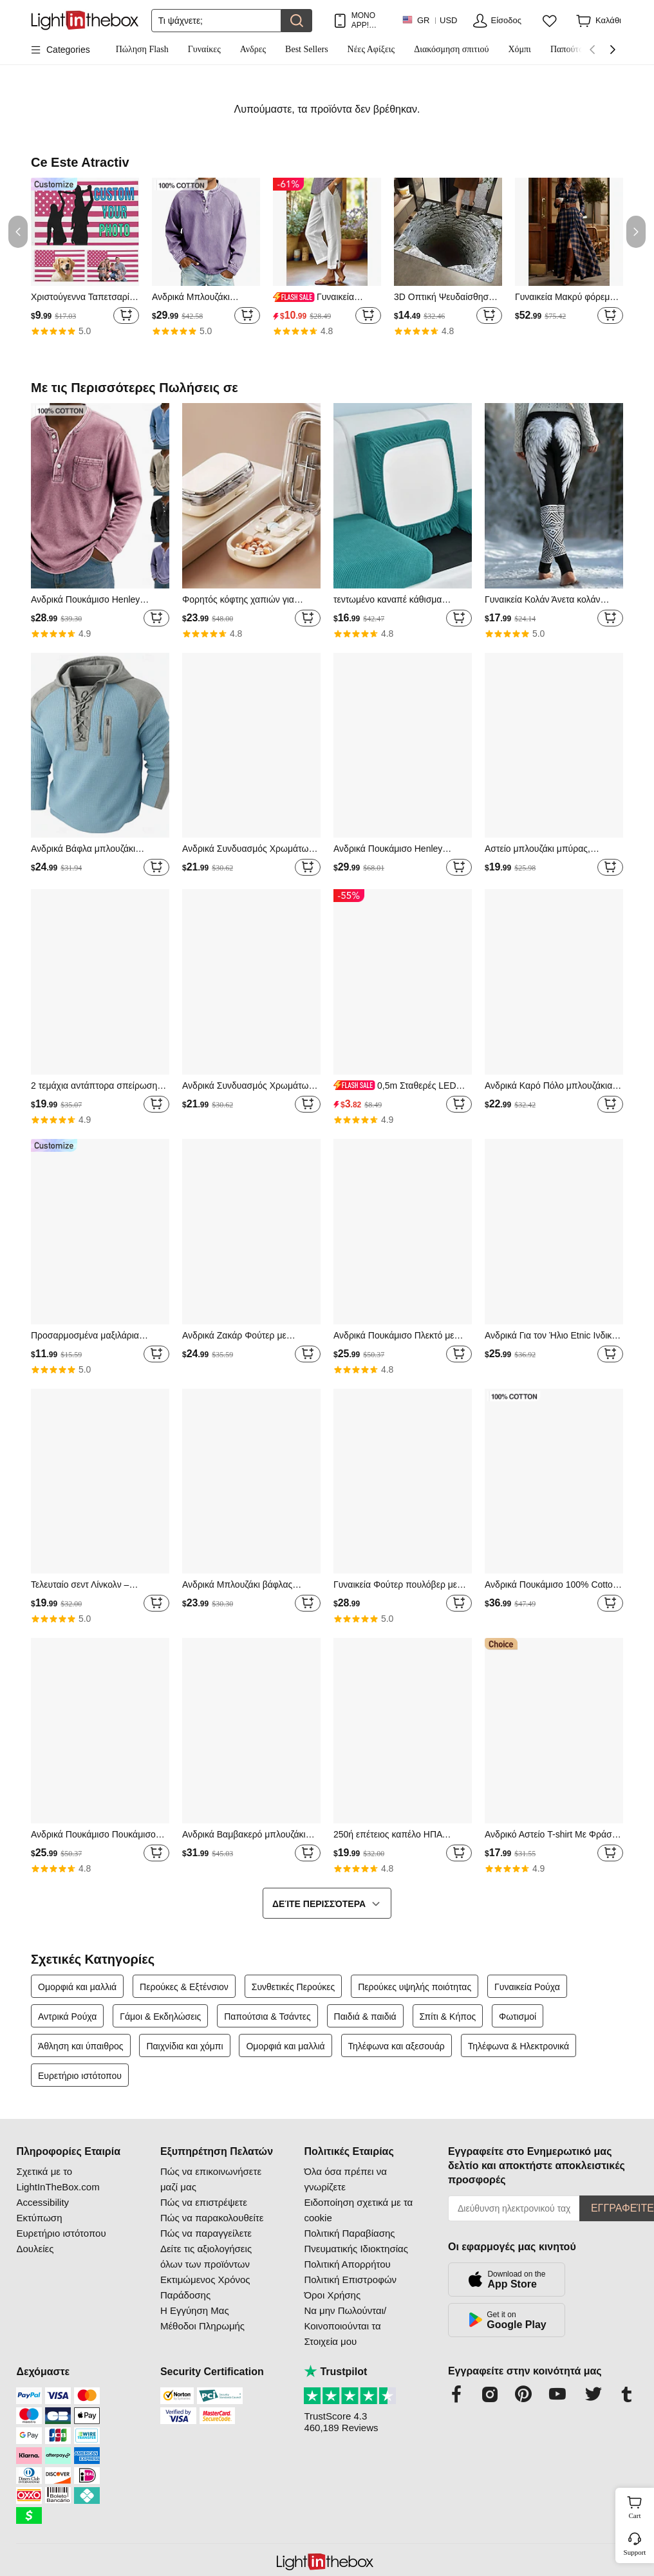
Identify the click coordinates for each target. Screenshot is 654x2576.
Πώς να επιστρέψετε (203, 2202)
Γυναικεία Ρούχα (527, 1987)
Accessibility (42, 2202)
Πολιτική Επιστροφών (350, 2279)
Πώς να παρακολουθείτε (211, 2217)
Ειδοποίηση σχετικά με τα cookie (358, 2210)
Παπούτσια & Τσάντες (267, 2016)
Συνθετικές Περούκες (293, 1987)
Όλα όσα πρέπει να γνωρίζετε (345, 2179)
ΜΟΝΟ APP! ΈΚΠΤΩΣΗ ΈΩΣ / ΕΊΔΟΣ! (370, 20)
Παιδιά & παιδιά (365, 2016)
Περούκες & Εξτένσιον (184, 1987)
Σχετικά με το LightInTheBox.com (57, 2179)
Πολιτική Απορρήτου (347, 2264)
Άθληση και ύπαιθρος (81, 2046)
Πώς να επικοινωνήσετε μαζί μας (210, 2179)
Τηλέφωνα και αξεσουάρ (396, 2046)
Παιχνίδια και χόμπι (184, 2046)
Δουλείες (34, 2248)
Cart (640, 2505)
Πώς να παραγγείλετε (206, 2233)
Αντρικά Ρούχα (67, 2016)
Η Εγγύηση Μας (194, 2310)
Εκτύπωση (39, 2217)
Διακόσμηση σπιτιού (451, 49)
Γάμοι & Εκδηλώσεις (160, 2016)
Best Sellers (306, 49)
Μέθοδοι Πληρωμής (202, 2325)
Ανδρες (253, 49)
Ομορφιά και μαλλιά (77, 1987)
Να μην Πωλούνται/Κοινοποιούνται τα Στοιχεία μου (345, 2326)
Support (635, 2552)
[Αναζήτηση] (216, 20)
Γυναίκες (204, 49)
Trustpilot (335, 2371)
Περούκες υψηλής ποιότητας (414, 1987)
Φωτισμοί (517, 2016)
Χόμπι (519, 49)
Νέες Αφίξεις (371, 49)
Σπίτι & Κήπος (448, 2016)
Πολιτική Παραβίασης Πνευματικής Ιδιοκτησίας (355, 2241)
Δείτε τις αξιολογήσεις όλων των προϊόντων (206, 2256)
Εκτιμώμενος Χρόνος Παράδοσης (205, 2287)
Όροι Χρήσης (332, 2294)
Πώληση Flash (142, 49)
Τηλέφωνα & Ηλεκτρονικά (518, 2046)
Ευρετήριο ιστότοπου (80, 2076)
